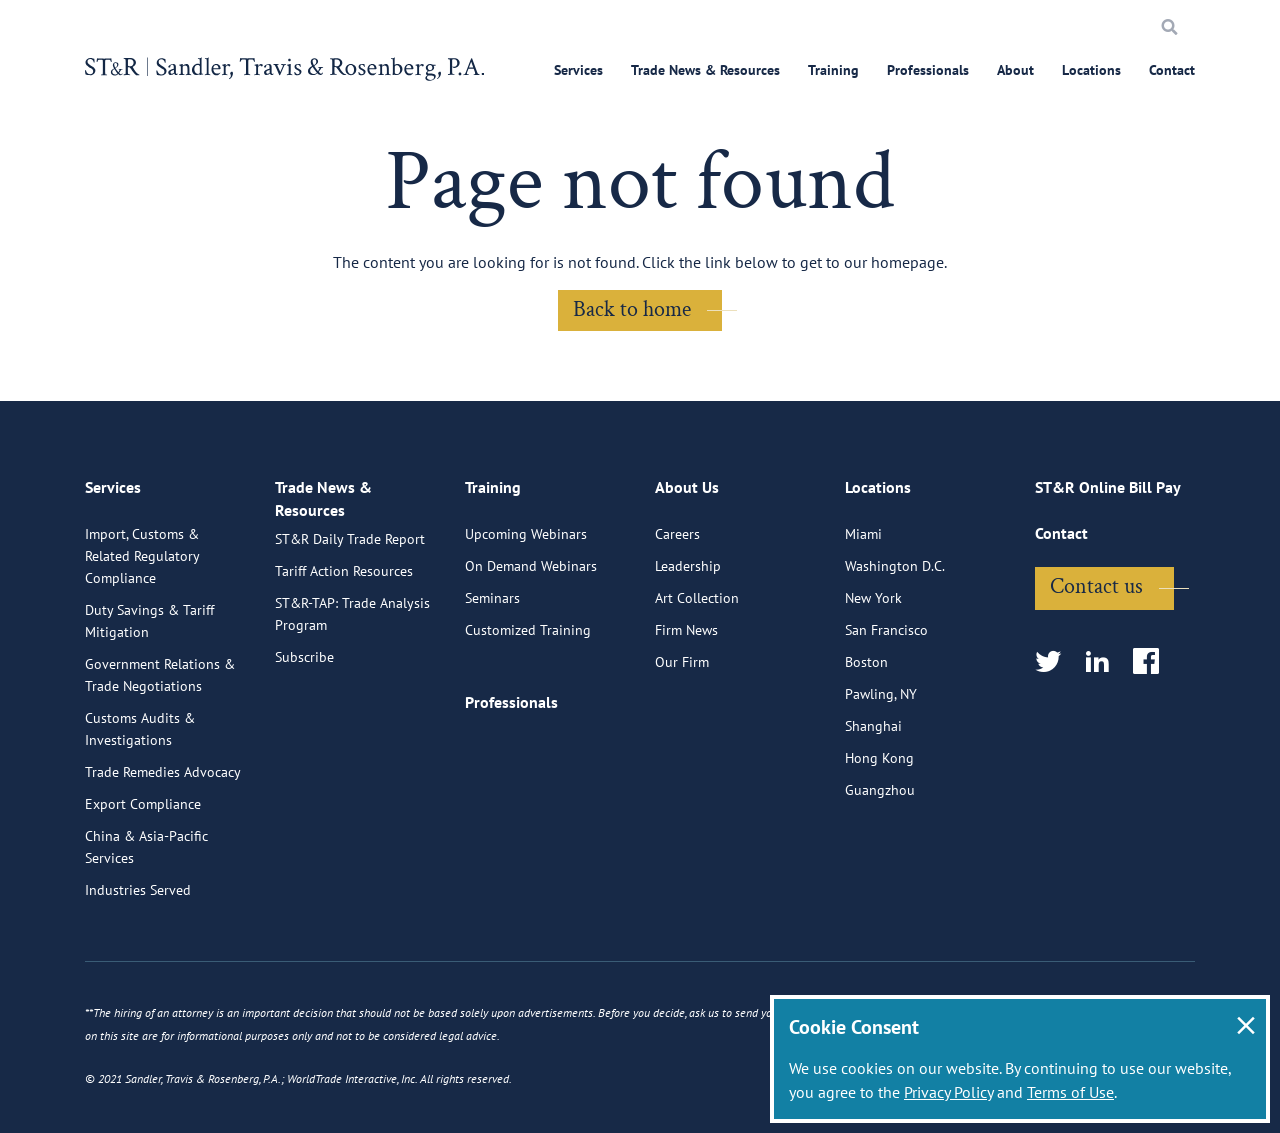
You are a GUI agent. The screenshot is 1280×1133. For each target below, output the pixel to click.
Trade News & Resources (705, 70)
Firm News (686, 623)
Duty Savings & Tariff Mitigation (149, 614)
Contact (1172, 70)
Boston (866, 655)
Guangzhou (880, 783)
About (1015, 70)
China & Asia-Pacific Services (146, 840)
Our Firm (682, 655)
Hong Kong (879, 751)
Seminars (492, 591)
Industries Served (138, 883)
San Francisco (886, 623)
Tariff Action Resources (344, 579)
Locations (1091, 70)
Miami (863, 527)
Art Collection (697, 591)
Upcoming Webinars (526, 527)
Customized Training (528, 623)
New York (873, 591)
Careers (677, 527)
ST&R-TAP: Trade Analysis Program (352, 622)
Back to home (632, 309)
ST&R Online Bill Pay (1108, 486)
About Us (687, 486)
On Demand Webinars (531, 559)
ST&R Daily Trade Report (350, 547)
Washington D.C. (895, 559)
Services (578, 70)
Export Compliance (143, 797)
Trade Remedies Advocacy (163, 765)
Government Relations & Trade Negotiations (160, 668)
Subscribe (304, 665)
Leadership (688, 559)
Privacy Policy (948, 1092)
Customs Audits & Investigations (140, 722)
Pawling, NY (881, 687)
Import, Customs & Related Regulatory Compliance (142, 549)
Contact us (1096, 579)
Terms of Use (1070, 1092)
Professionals (928, 70)
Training (833, 70)
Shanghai (873, 719)
